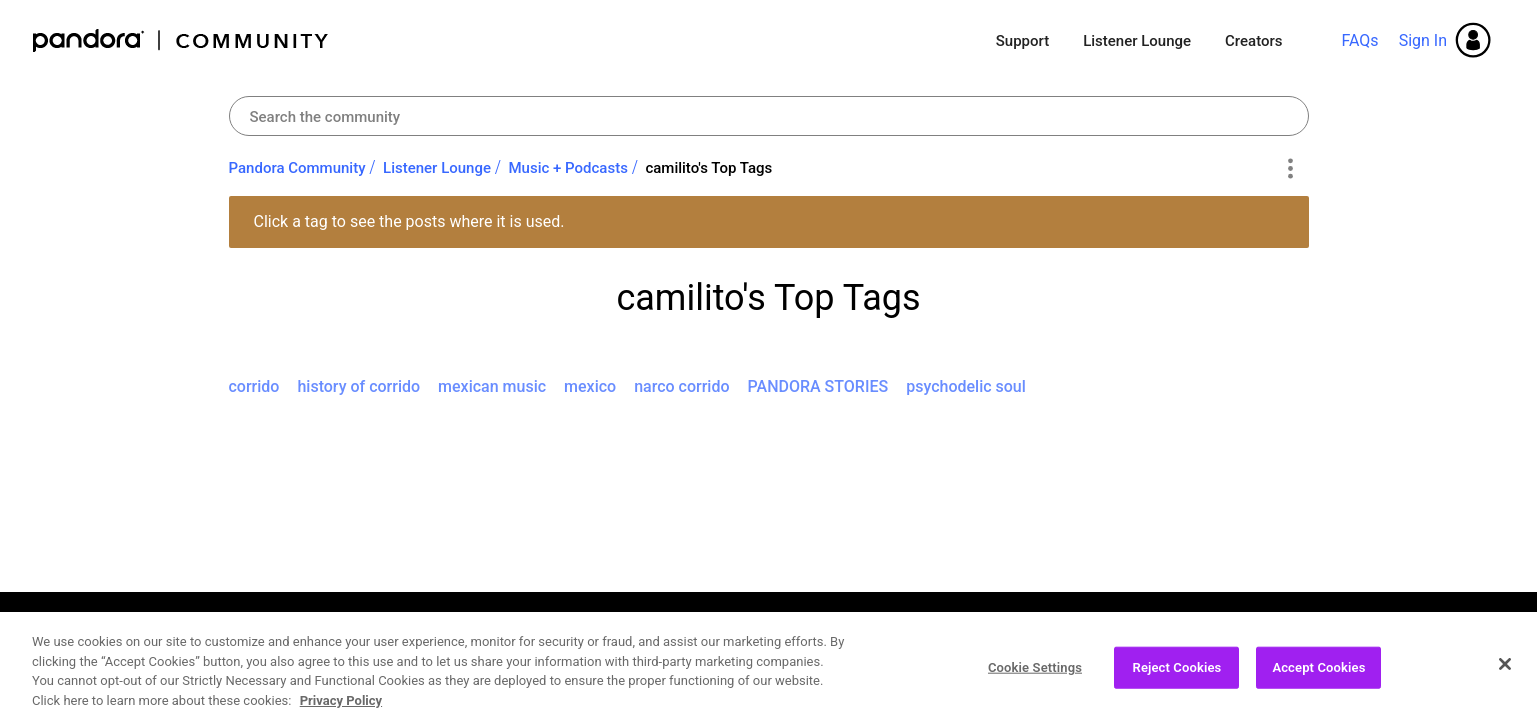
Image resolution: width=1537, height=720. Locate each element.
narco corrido (681, 386)
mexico (590, 386)
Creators (1253, 41)
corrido (254, 386)
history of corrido (358, 386)
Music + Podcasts (567, 168)
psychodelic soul (966, 386)
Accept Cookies (1318, 674)
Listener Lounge (1137, 41)
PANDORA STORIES (818, 386)
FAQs (1359, 40)
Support (1022, 41)
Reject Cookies (1177, 674)
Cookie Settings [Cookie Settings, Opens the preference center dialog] (1035, 674)
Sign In (1423, 40)
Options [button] (1290, 169)
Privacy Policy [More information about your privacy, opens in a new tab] (341, 707)
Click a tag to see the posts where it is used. (409, 221)
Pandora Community (181, 40)
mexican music (492, 386)
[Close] (1505, 671)
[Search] (769, 116)
